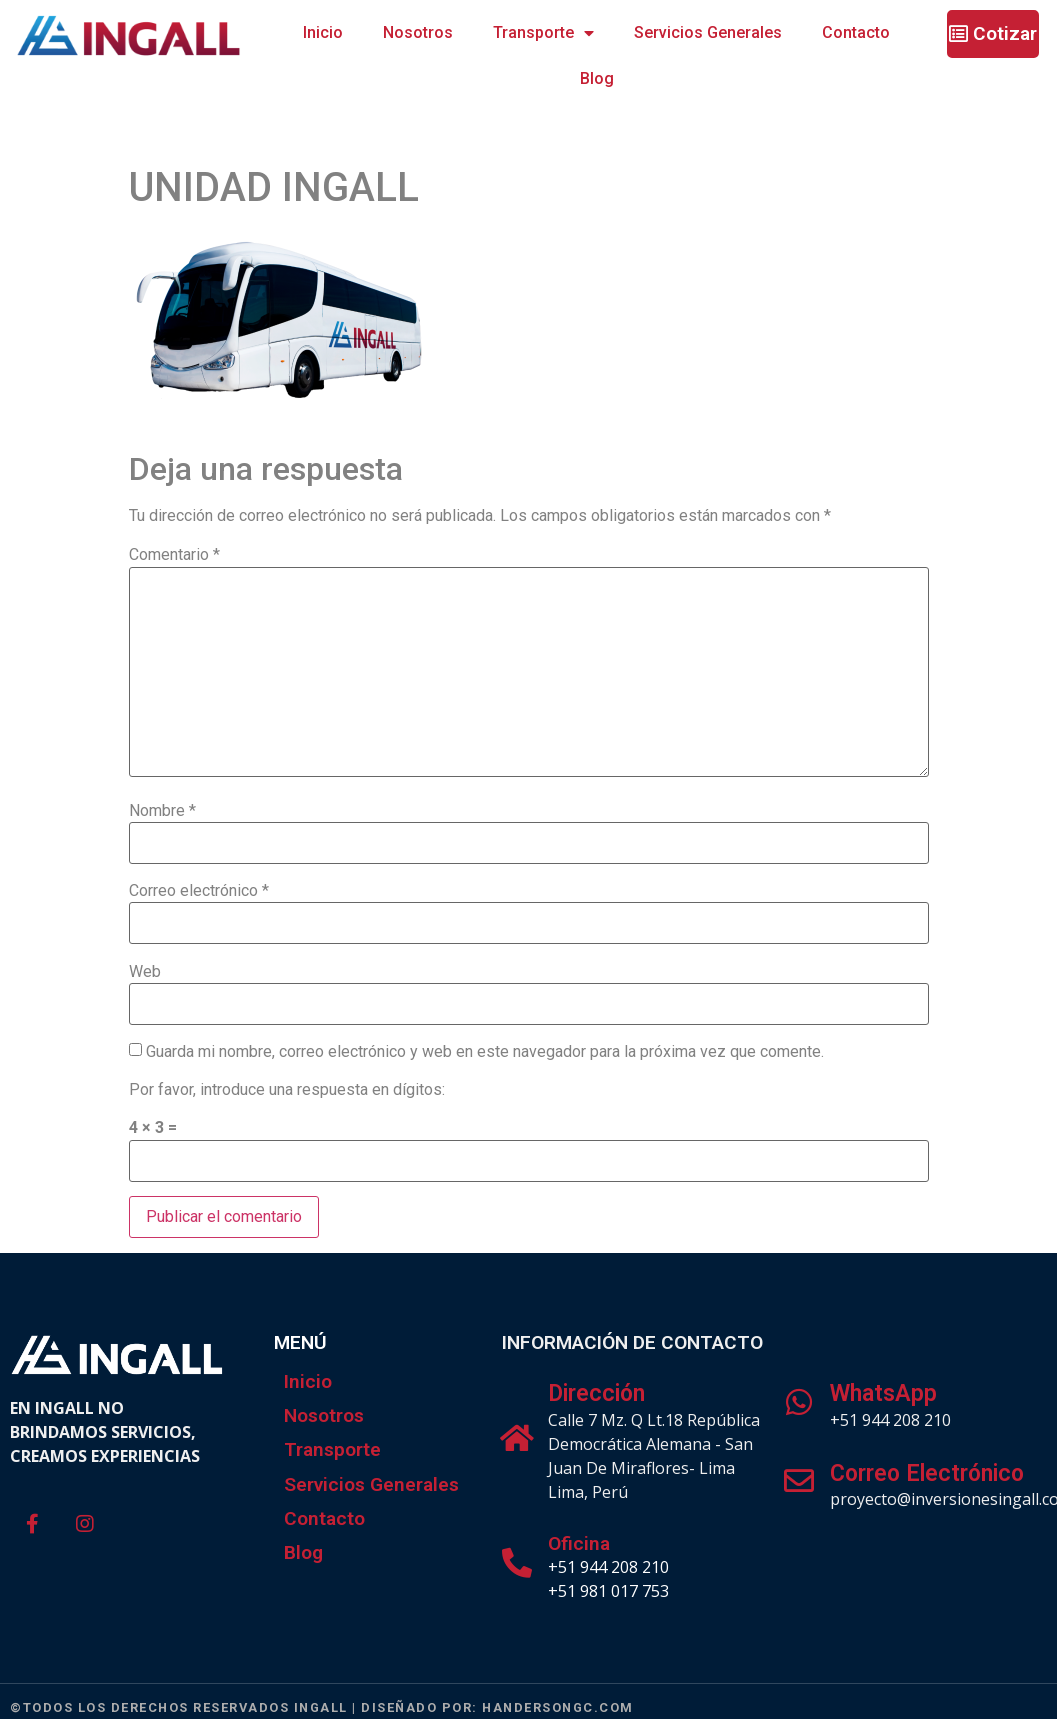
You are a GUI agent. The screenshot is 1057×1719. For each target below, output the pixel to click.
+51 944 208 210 (608, 1567)
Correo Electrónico (927, 1473)
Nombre (162, 811)
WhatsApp (883, 1393)
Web (145, 972)
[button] (993, 34)
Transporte (543, 33)
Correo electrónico (199, 891)
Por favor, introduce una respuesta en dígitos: (287, 1090)
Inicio (323, 32)
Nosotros (418, 32)
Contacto (856, 32)
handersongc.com (558, 1707)
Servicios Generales (708, 32)
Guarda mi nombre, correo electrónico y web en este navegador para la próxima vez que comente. (485, 1052)
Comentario (174, 555)
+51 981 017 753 (608, 1591)
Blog (597, 78)
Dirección (596, 1393)
